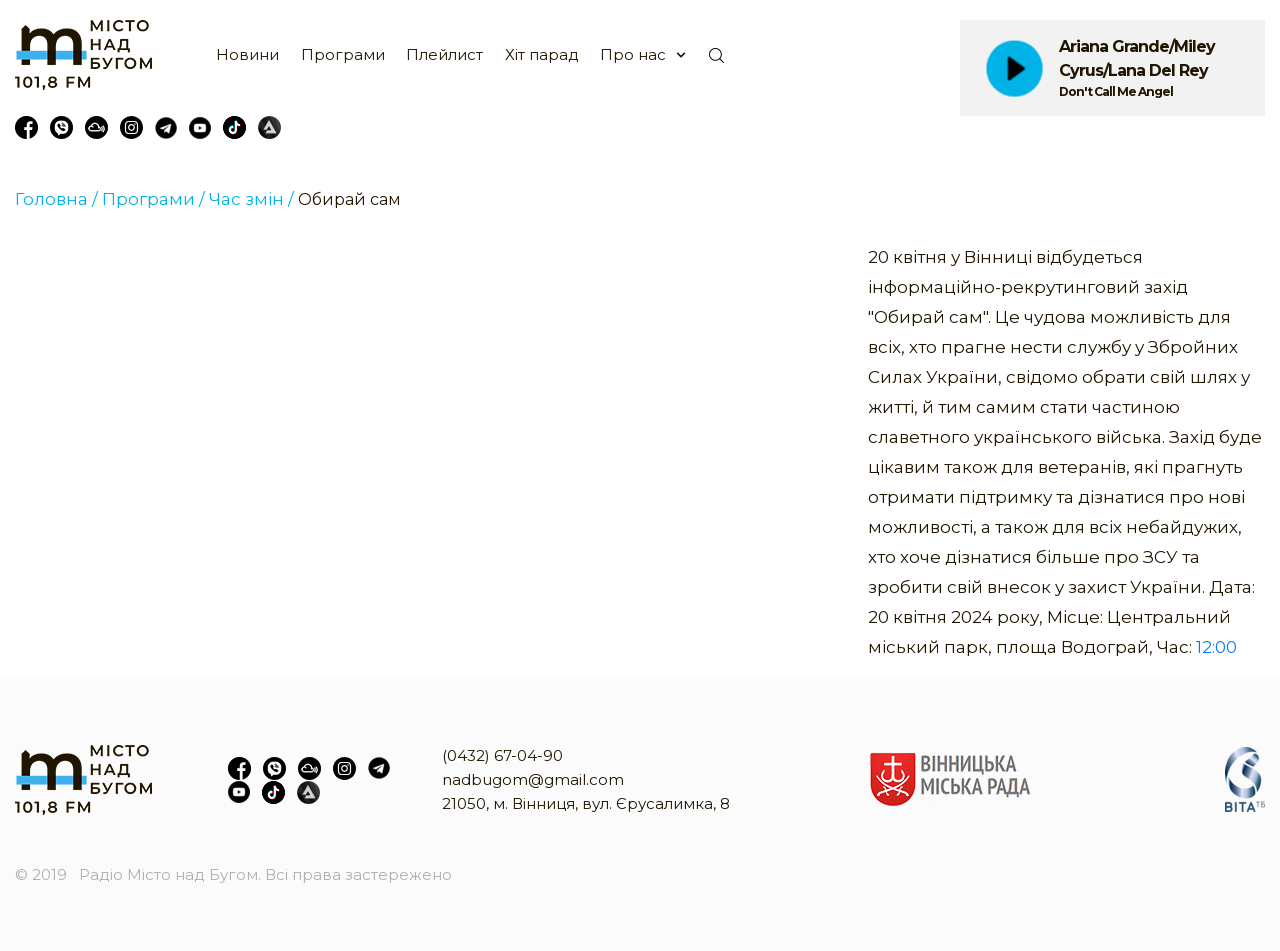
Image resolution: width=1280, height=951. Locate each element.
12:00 (1216, 647)
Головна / (56, 199)
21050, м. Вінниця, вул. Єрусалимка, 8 (586, 803)
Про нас (633, 54)
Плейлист (444, 54)
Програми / (153, 199)
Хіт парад (542, 54)
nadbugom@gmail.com (533, 779)
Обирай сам (349, 199)
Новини (247, 54)
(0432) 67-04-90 (502, 755)
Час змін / (251, 199)
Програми (343, 54)
